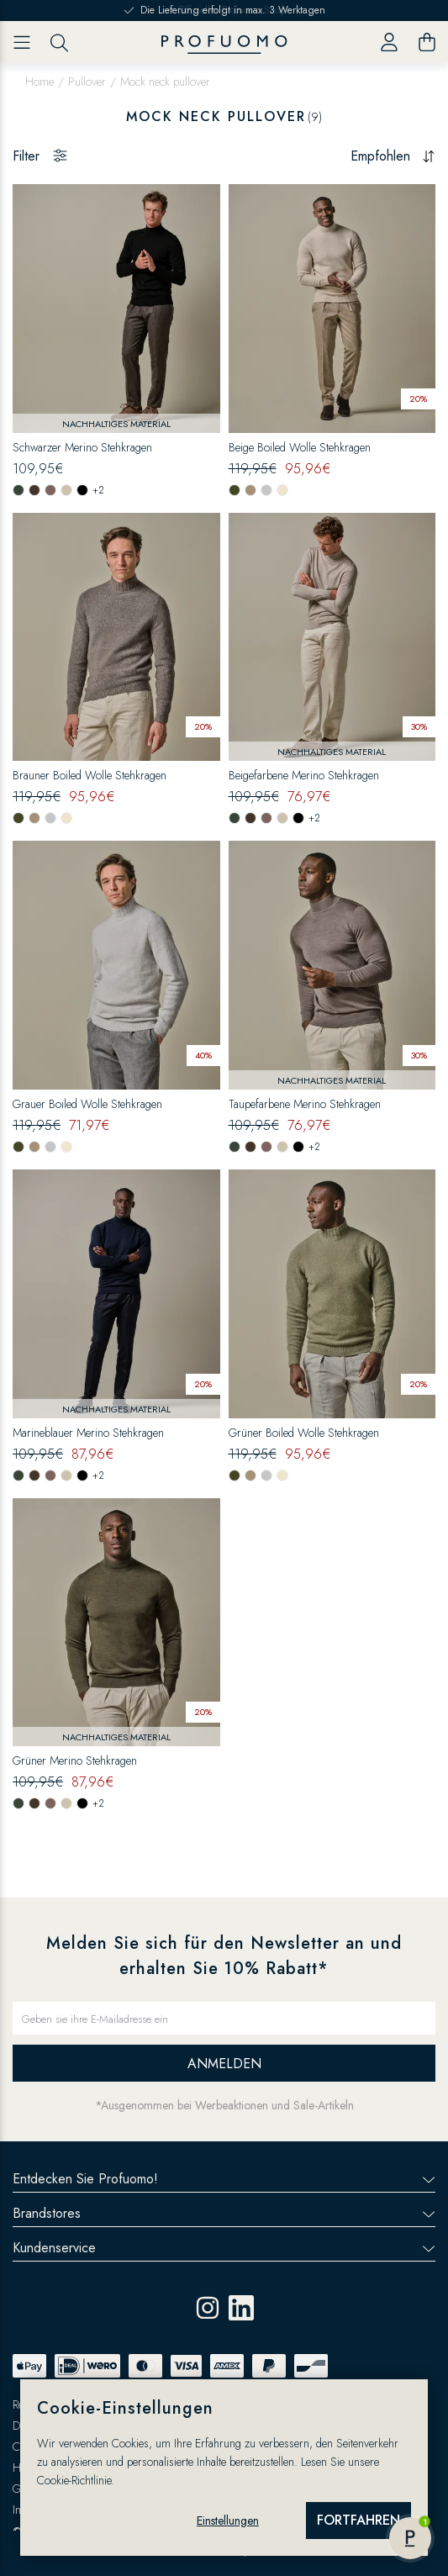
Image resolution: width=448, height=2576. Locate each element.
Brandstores (224, 2213)
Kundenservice (224, 2247)
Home (39, 81)
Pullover (87, 81)
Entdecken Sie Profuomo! (224, 2178)
